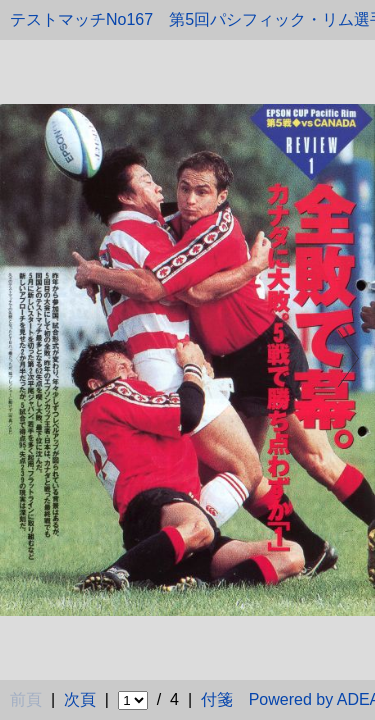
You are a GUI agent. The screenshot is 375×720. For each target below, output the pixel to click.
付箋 (217, 699)
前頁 (26, 699)
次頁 (80, 699)
